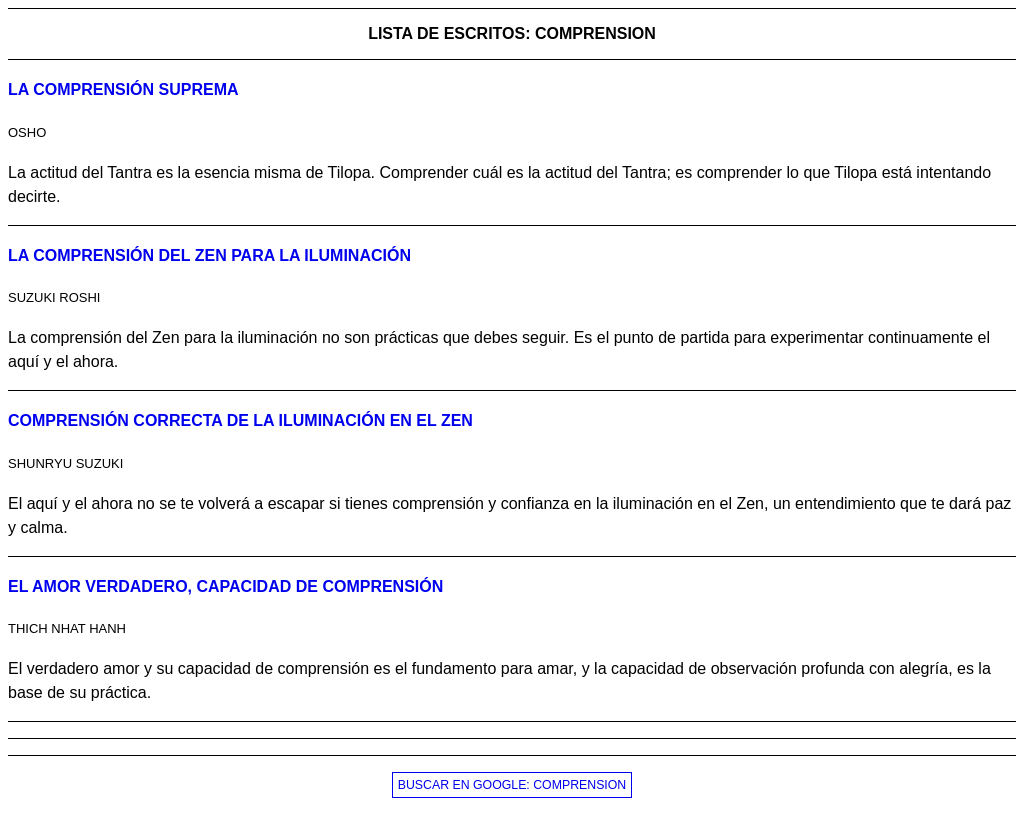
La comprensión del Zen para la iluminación (209, 255)
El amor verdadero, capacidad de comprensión (225, 586)
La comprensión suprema (123, 89)
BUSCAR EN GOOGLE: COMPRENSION (512, 785)
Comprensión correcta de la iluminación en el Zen (240, 420)
